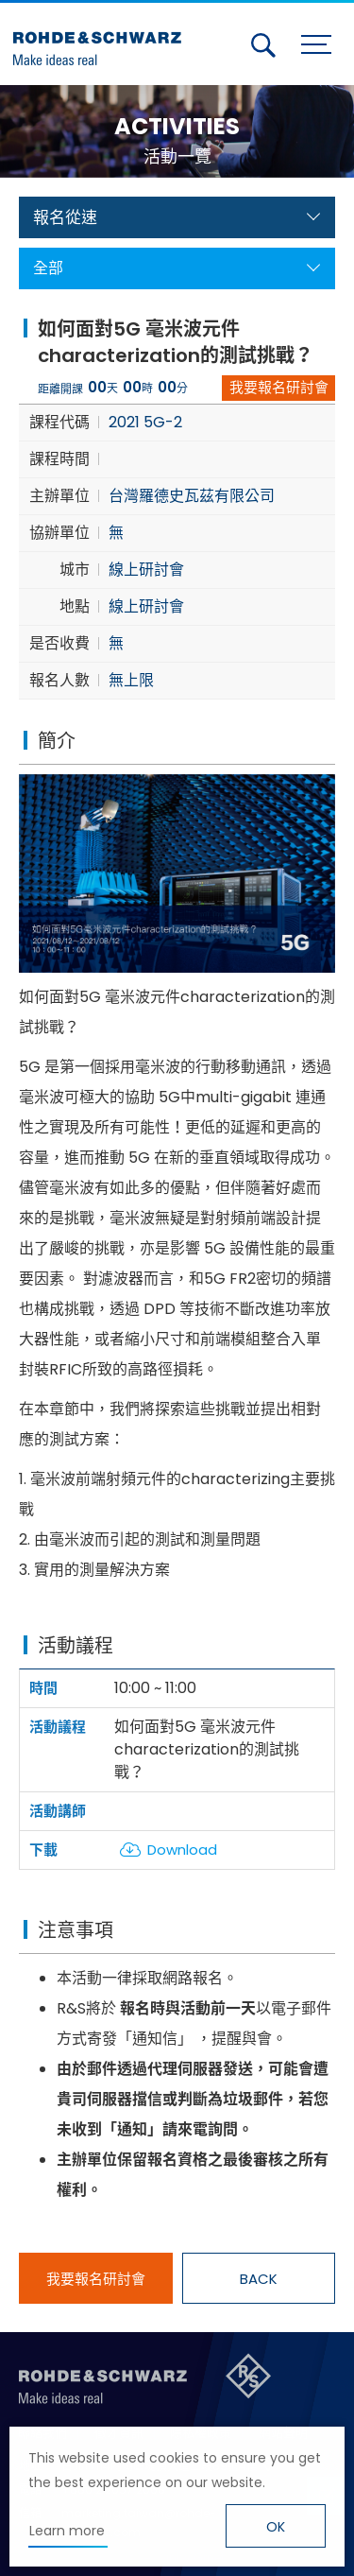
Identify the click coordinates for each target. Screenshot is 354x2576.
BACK (259, 2279)
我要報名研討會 (279, 387)
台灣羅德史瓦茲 (101, 40)
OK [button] (275, 2526)
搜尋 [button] (263, 45)
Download (182, 1849)
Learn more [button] (67, 2530)
